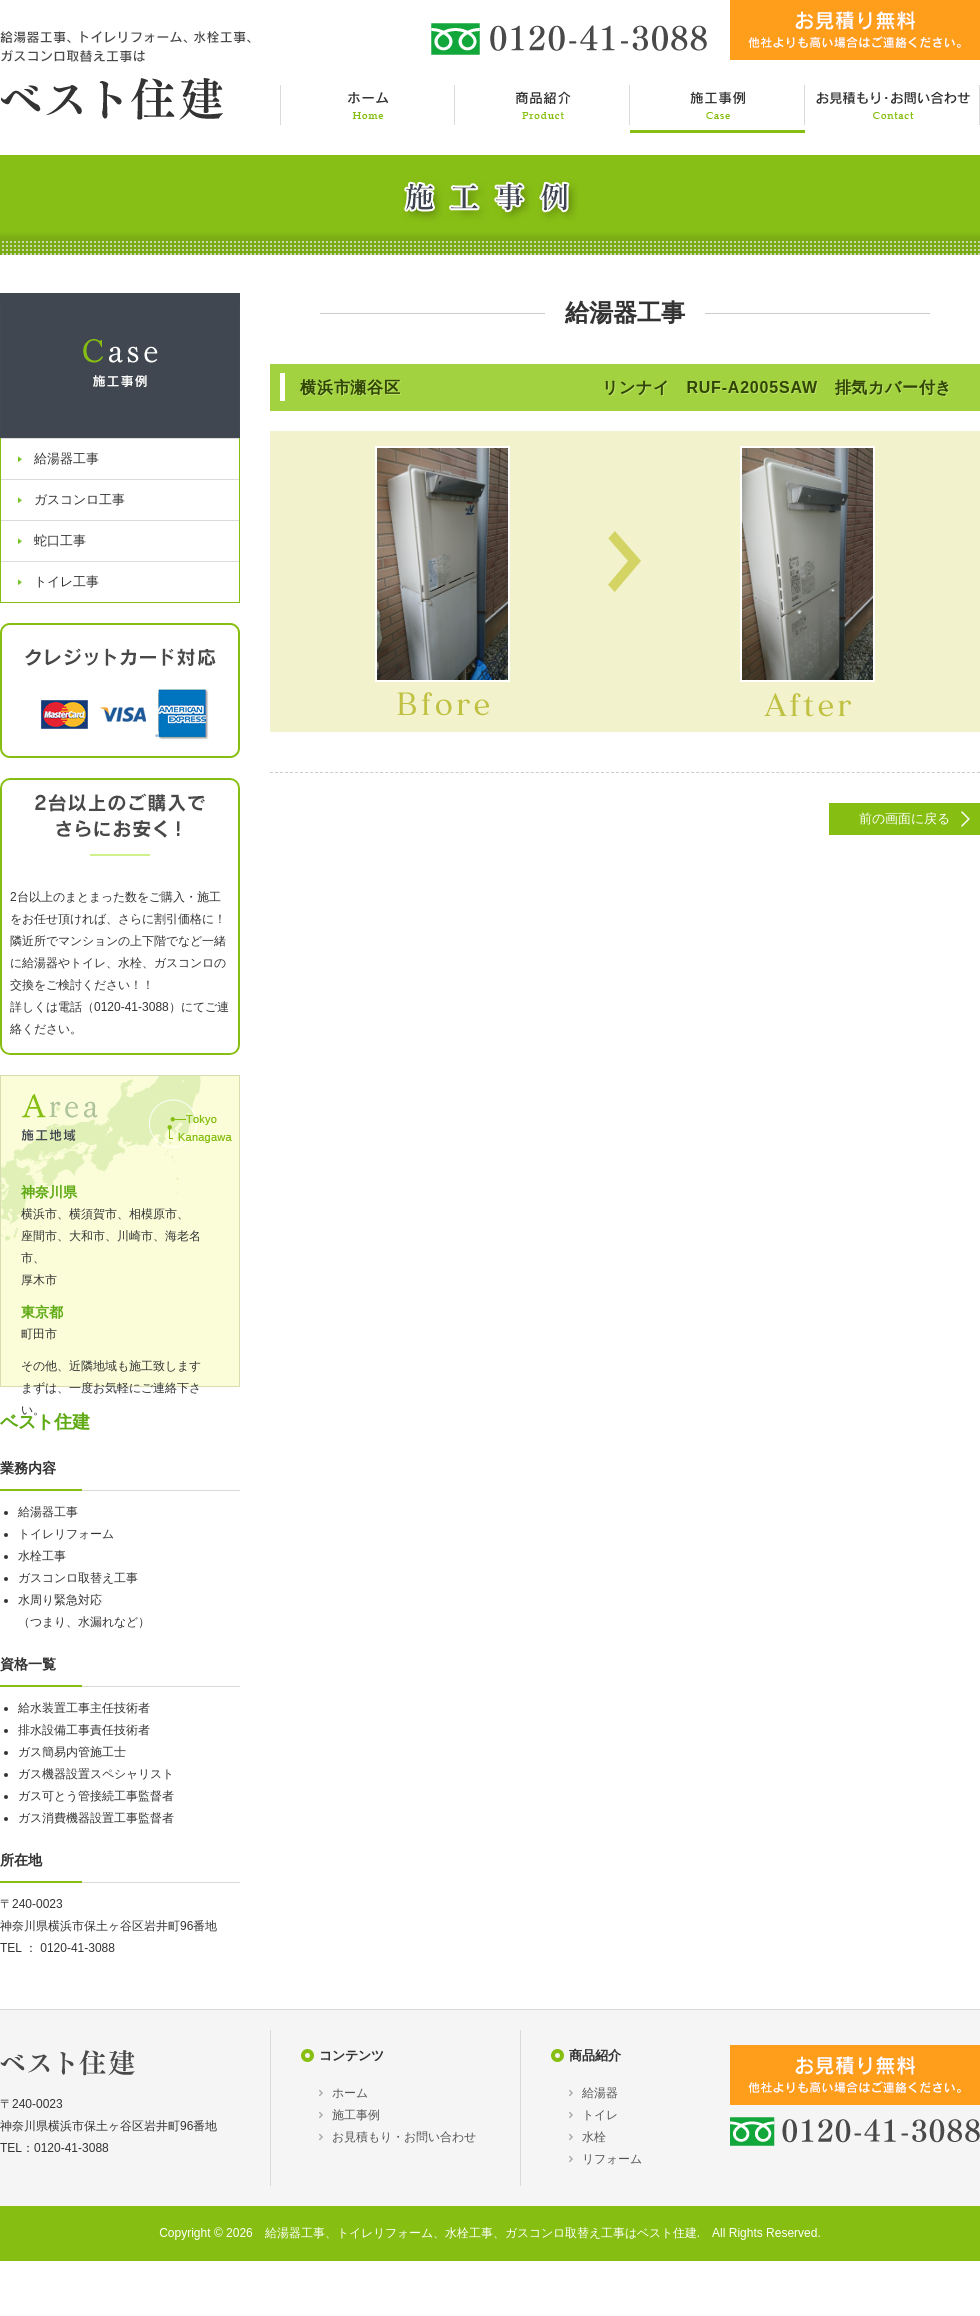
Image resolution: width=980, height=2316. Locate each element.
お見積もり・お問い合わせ (404, 2137)
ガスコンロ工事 (79, 499)
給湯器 (600, 2093)
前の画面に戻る (904, 818)
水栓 (594, 2137)
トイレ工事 (66, 581)
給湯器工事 (66, 458)
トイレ (600, 2115)
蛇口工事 (60, 540)
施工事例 (356, 2115)
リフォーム (612, 2159)
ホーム (350, 2093)
